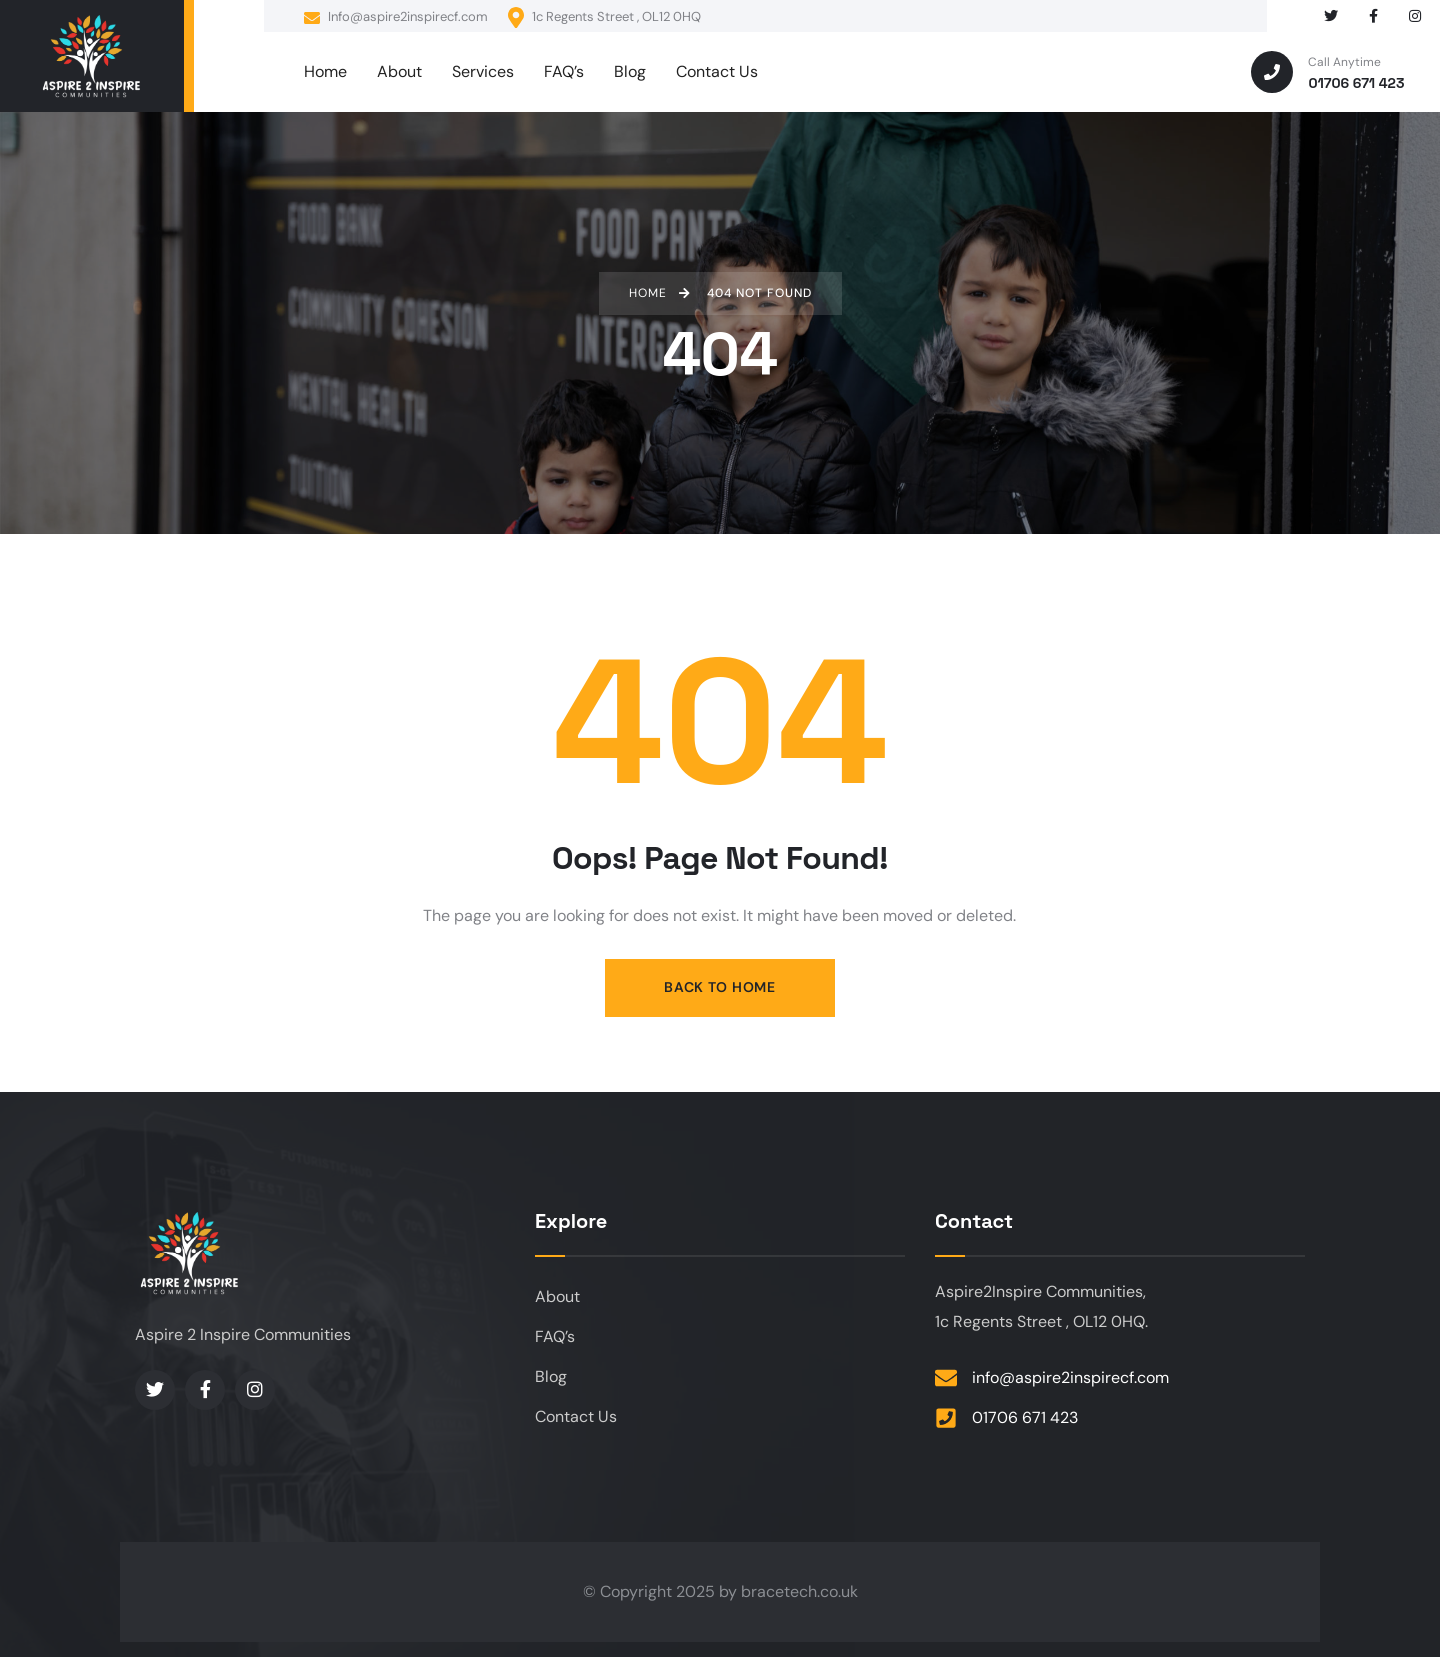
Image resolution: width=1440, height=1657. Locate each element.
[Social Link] (1331, 16)
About (557, 1296)
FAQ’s (555, 1336)
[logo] (92, 56)
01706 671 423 (1025, 1417)
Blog (551, 1376)
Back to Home (719, 987)
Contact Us (576, 1416)
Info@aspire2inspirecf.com (396, 17)
